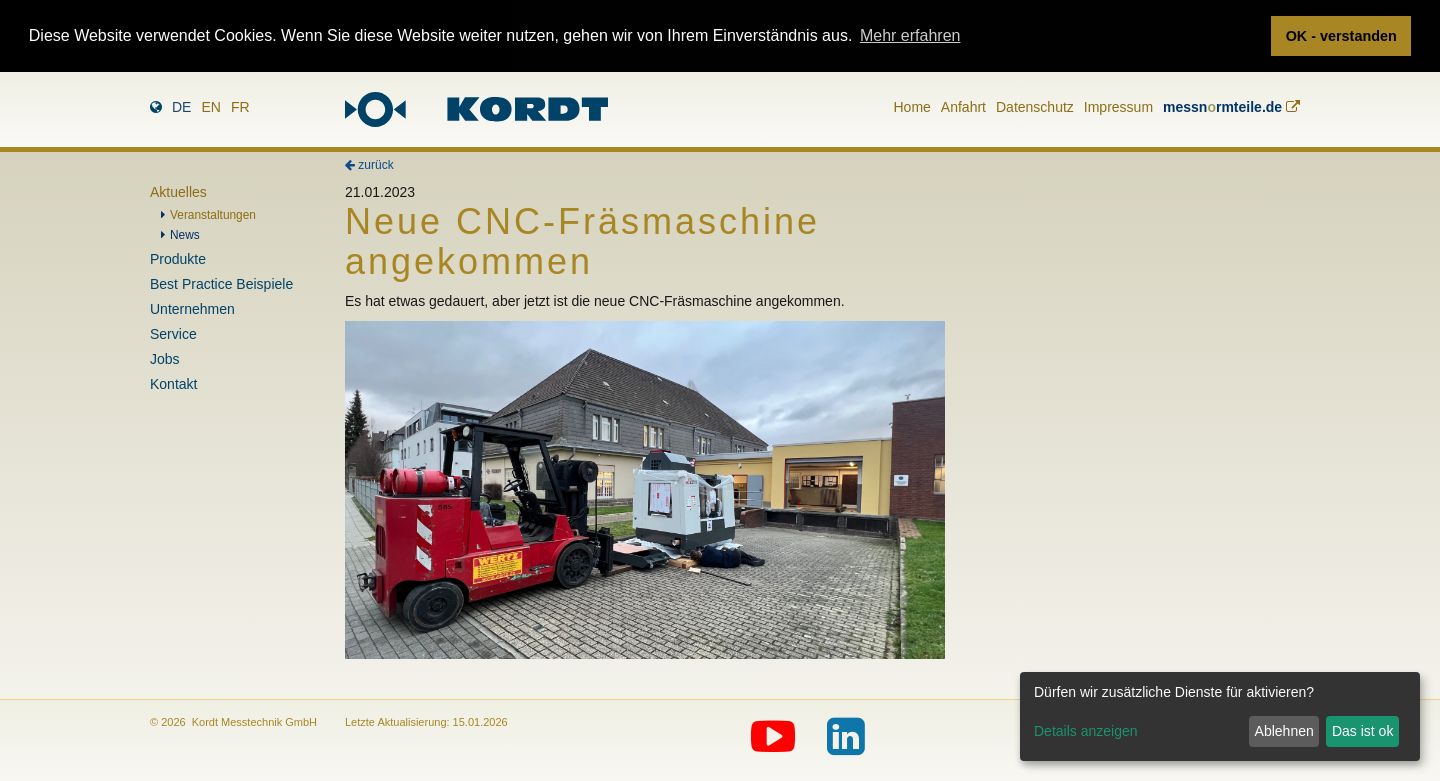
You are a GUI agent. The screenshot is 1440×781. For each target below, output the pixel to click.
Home (911, 105)
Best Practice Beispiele (221, 283)
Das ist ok (1362, 731)
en (210, 105)
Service (173, 333)
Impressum (1118, 105)
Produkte (178, 258)
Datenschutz (1035, 105)
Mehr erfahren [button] (910, 35)
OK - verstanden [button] (1341, 36)
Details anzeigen (1086, 731)
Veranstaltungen (213, 214)
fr (240, 105)
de (181, 105)
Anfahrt (963, 105)
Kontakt (173, 383)
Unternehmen (192, 308)
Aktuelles (178, 191)
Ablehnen (1284, 731)
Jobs (165, 358)
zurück (369, 164)
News (185, 234)
